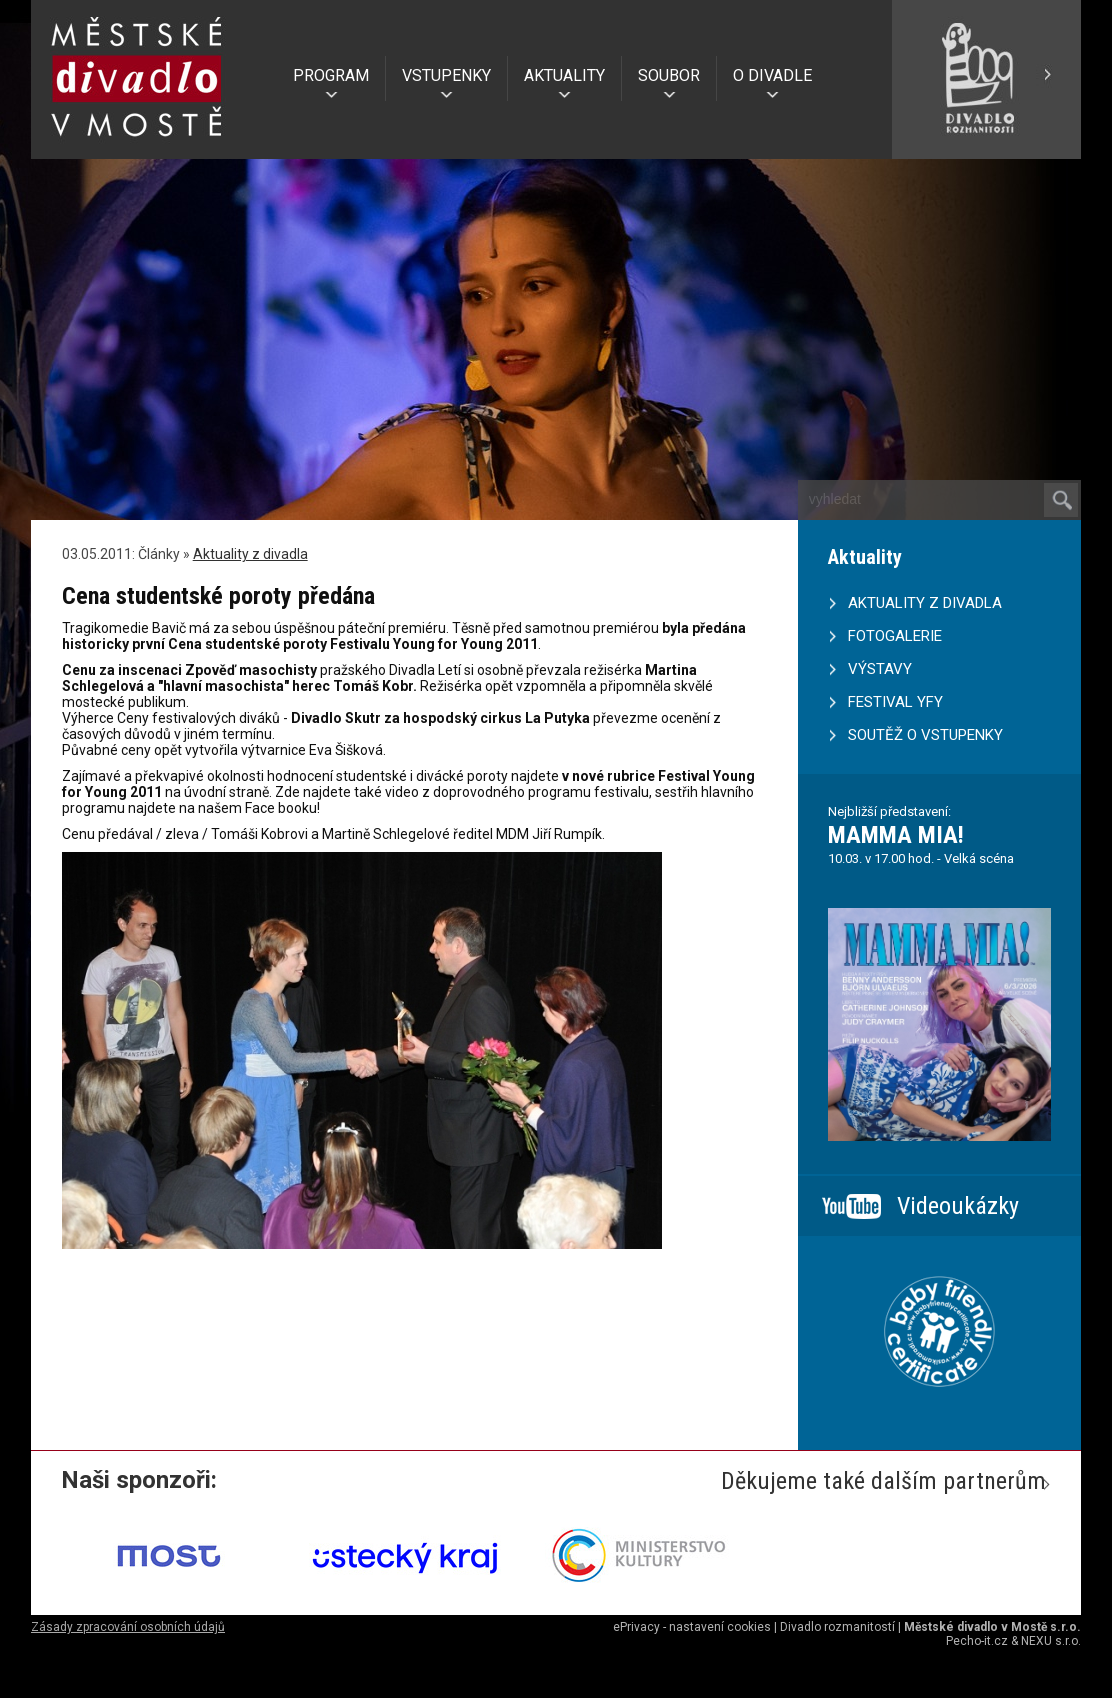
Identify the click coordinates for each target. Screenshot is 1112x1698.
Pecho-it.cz (977, 1641)
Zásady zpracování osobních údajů (128, 1627)
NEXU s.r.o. (1051, 1641)
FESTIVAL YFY (895, 702)
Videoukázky (958, 1206)
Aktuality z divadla (250, 554)
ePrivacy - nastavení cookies (692, 1627)
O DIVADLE (772, 75)
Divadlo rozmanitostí (837, 1627)
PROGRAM (331, 75)
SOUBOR (669, 75)
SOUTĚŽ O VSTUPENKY (925, 735)
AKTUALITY (564, 75)
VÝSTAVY (880, 669)
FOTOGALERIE (895, 636)
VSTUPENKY (446, 75)
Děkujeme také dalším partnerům (883, 1481)
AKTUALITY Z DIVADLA (925, 603)
